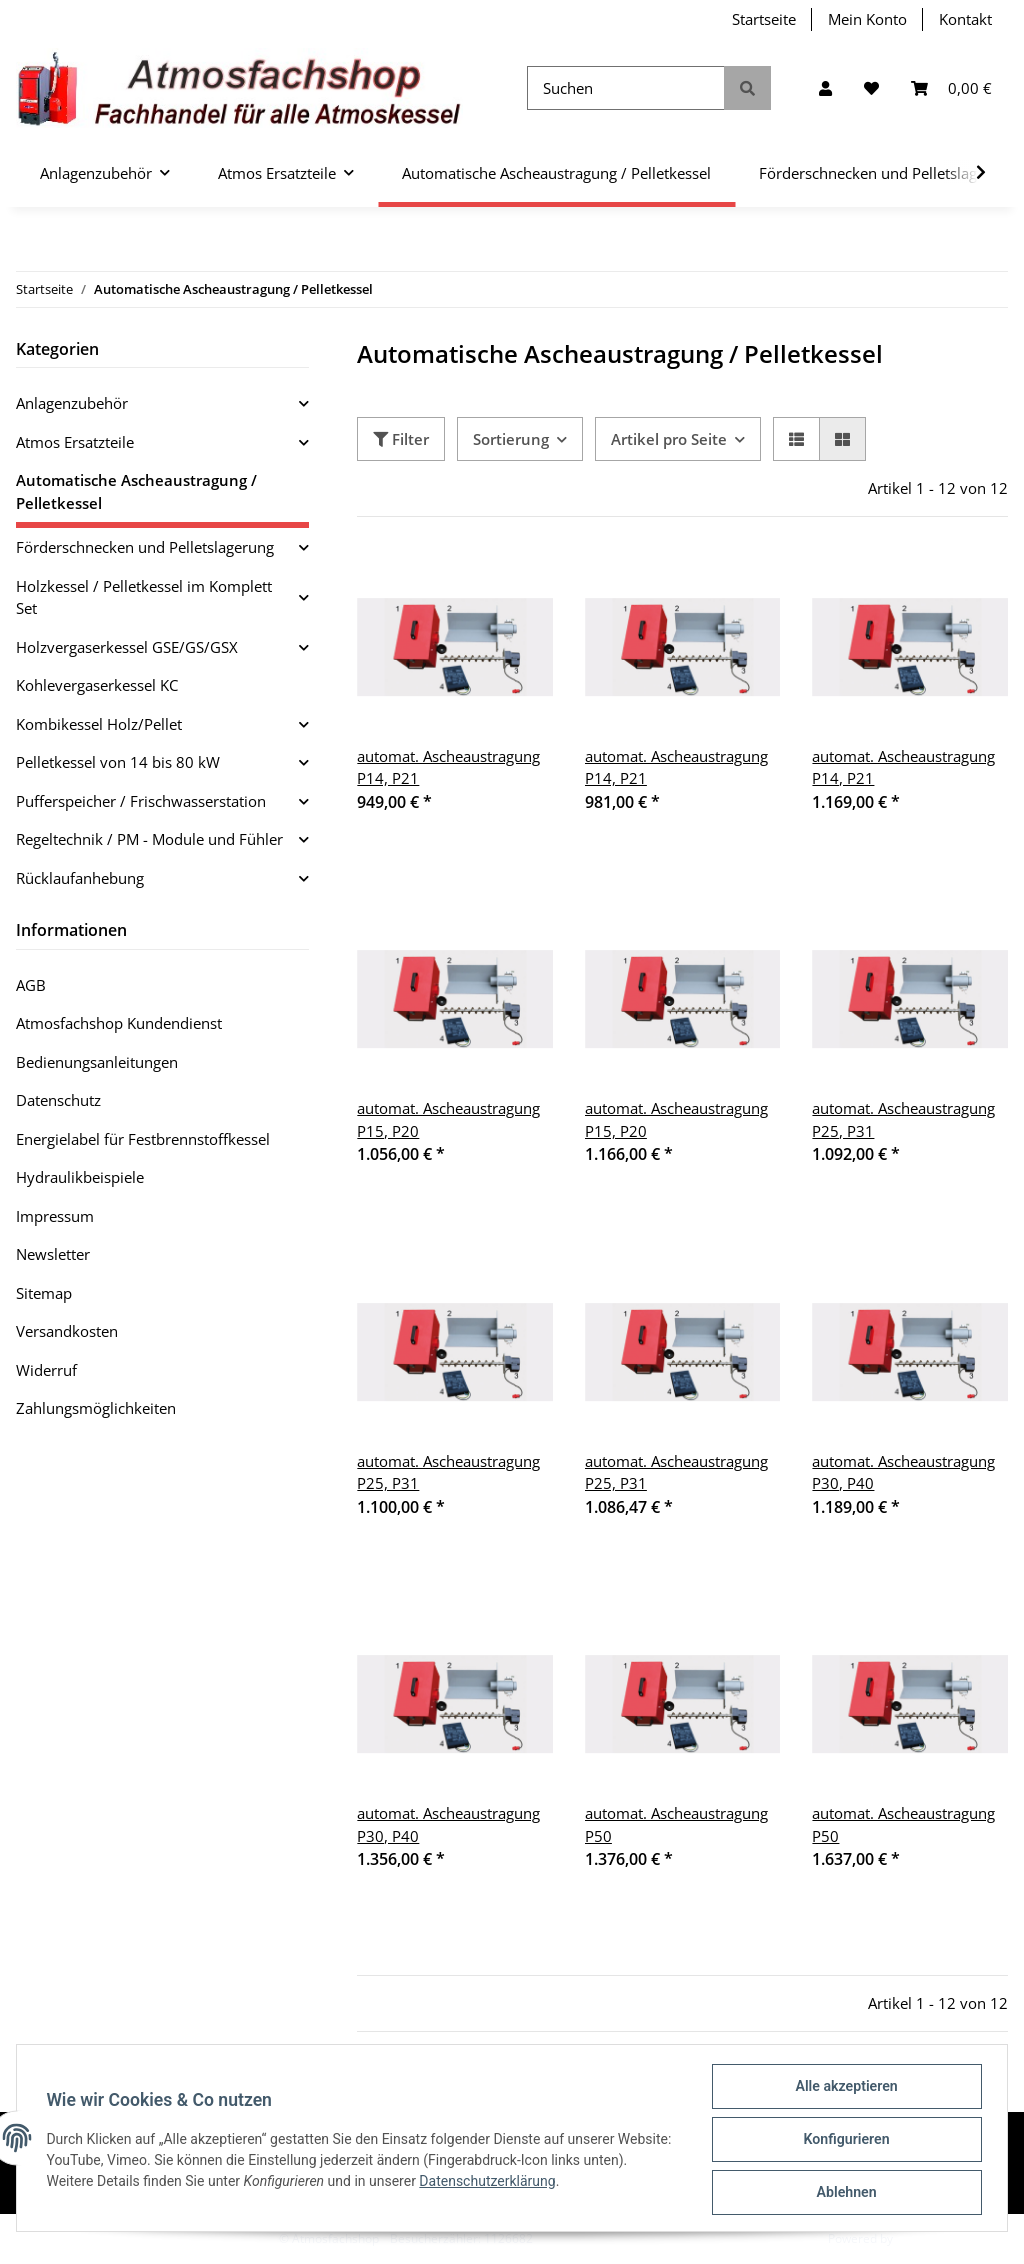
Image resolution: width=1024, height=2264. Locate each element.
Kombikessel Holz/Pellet (99, 724)
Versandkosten (67, 1331)
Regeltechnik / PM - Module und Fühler (149, 839)
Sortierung (511, 439)
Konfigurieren (843, 2141)
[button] (825, 88)
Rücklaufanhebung (80, 878)
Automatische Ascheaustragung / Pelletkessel (136, 491)
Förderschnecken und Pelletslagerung (145, 547)
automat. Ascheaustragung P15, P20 (448, 1119)
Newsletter (53, 1254)
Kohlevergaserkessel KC (97, 685)
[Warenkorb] (951, 88)
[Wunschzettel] (871, 88)
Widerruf (46, 1370)
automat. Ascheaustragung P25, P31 (903, 1119)
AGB (31, 985)
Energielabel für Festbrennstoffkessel (143, 1139)
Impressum (55, 1216)
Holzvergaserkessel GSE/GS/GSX (127, 647)
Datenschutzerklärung (537, 2183)
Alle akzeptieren (843, 2089)
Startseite (764, 19)
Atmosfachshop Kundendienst (119, 1023)
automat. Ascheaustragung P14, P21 (448, 767)
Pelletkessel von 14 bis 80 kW (118, 762)
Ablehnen (843, 2193)
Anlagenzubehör (72, 403)
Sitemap (44, 1293)
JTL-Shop (920, 2238)
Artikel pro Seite (669, 439)
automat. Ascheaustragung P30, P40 (903, 1472)
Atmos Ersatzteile (75, 442)
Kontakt (965, 19)
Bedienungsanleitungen (97, 1062)
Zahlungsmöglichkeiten (96, 1408)
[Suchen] (626, 88)
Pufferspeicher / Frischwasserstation (141, 801)
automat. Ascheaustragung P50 (676, 1824)
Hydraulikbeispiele (80, 1177)
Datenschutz (58, 1100)
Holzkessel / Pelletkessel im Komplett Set (144, 597)
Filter (401, 439)
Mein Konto (867, 19)
